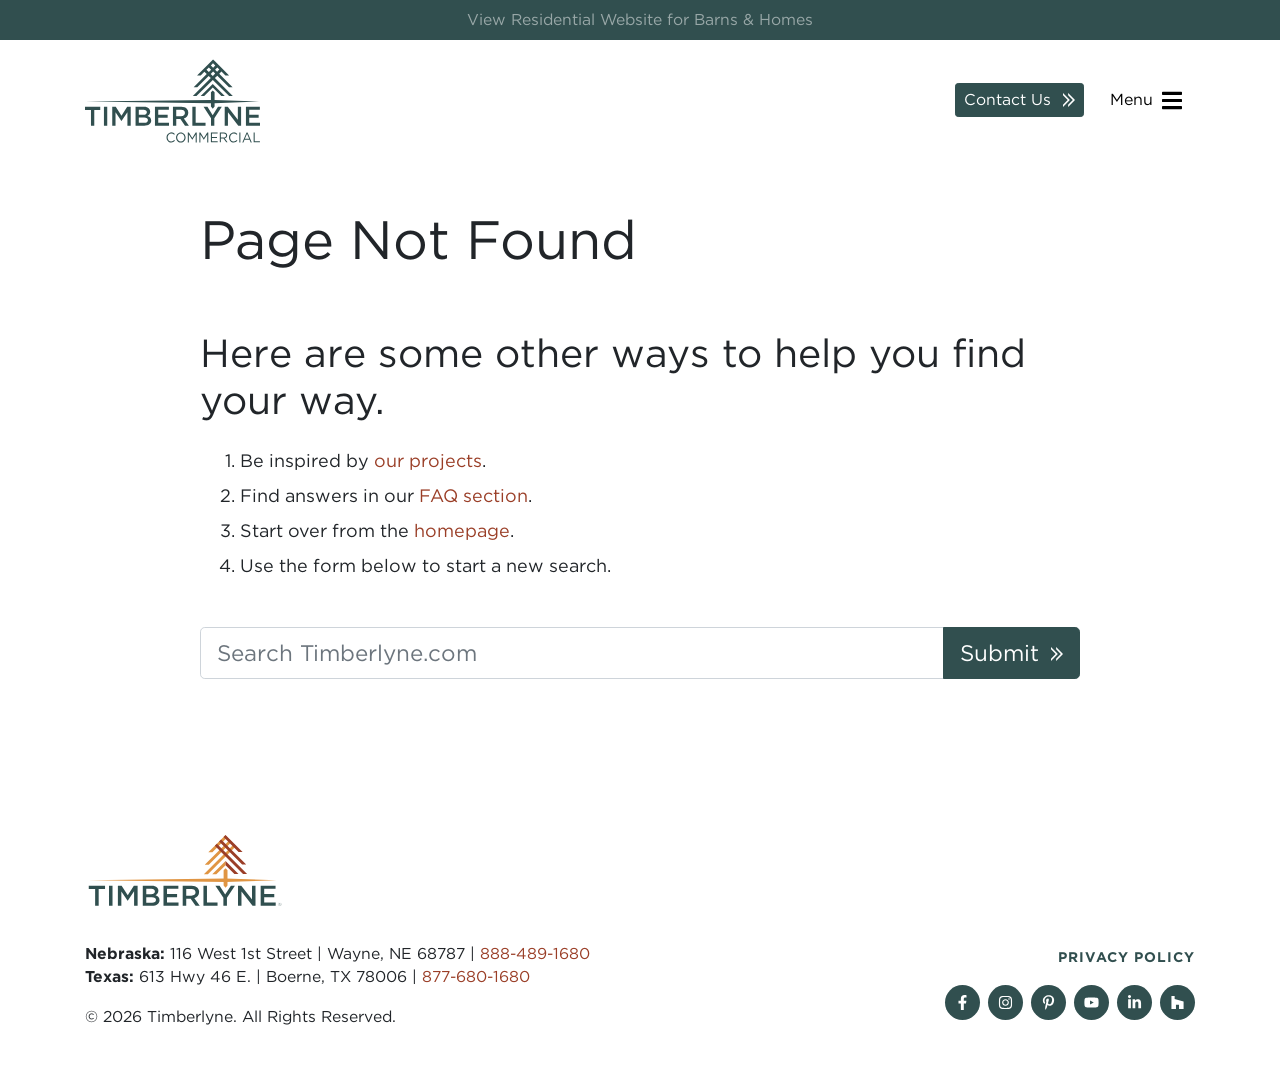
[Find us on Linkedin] (1134, 1002)
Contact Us (1007, 99)
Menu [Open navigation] (1146, 100)
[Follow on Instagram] (1005, 1002)
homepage (462, 530)
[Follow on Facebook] (962, 1002)
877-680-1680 (476, 976)
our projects (428, 460)
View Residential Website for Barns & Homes (640, 19)
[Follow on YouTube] (1091, 1002)
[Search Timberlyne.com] (572, 653)
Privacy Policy (1126, 957)
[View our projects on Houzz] (1177, 1002)
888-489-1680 (535, 953)
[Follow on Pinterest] (1048, 1002)
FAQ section (473, 495)
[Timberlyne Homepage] (172, 101)
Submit (999, 652)
